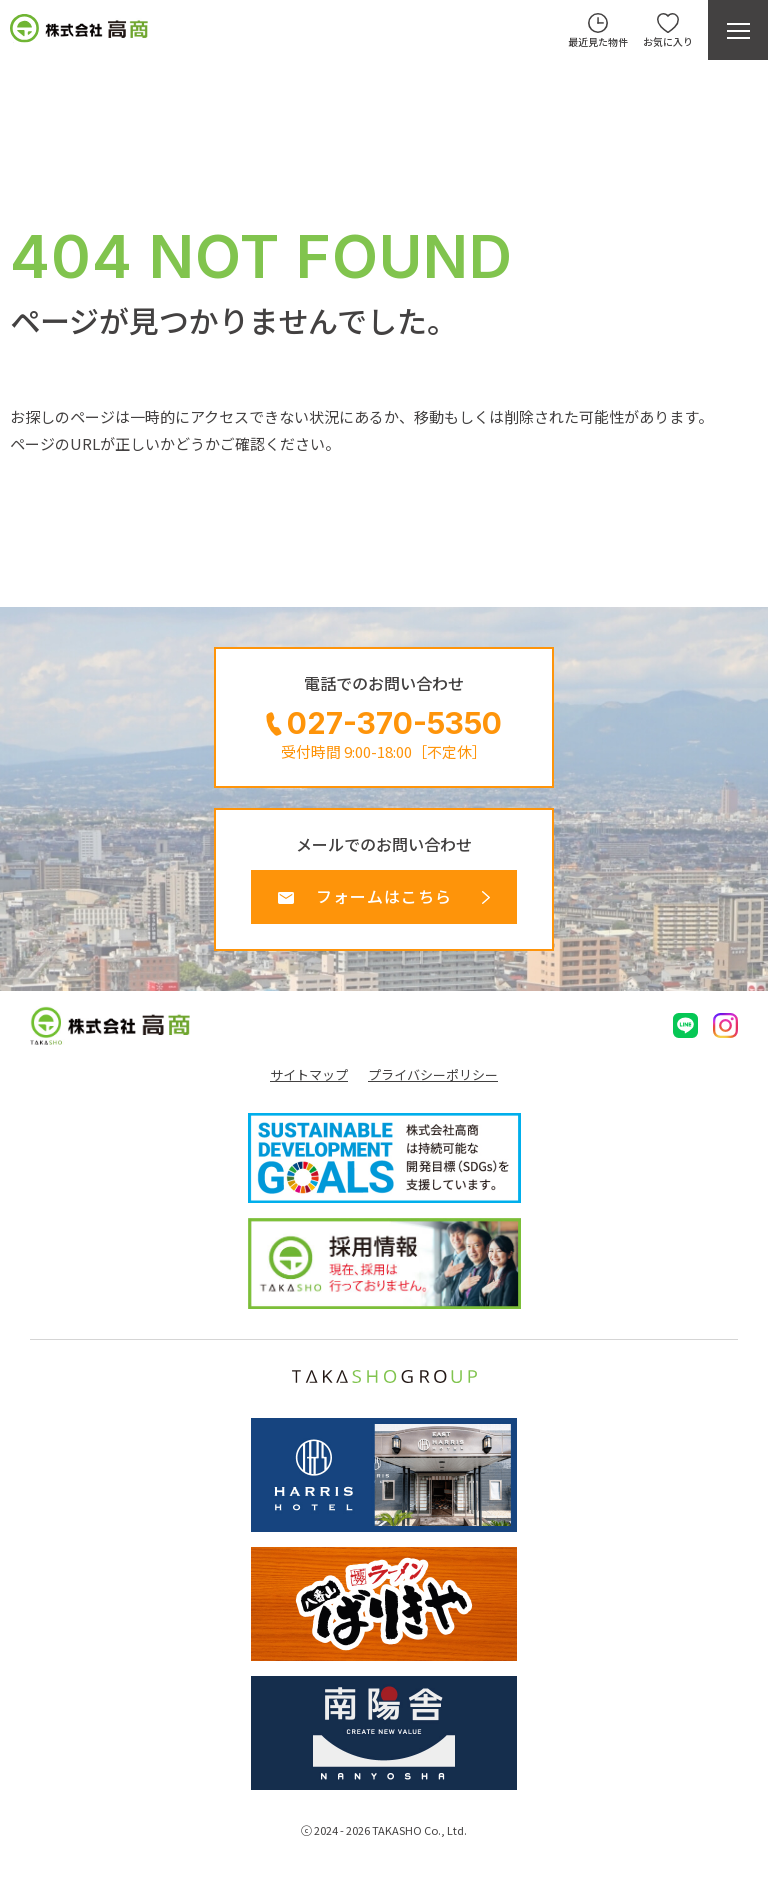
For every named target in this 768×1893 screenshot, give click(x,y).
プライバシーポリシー (433, 1075)
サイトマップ (309, 1075)
